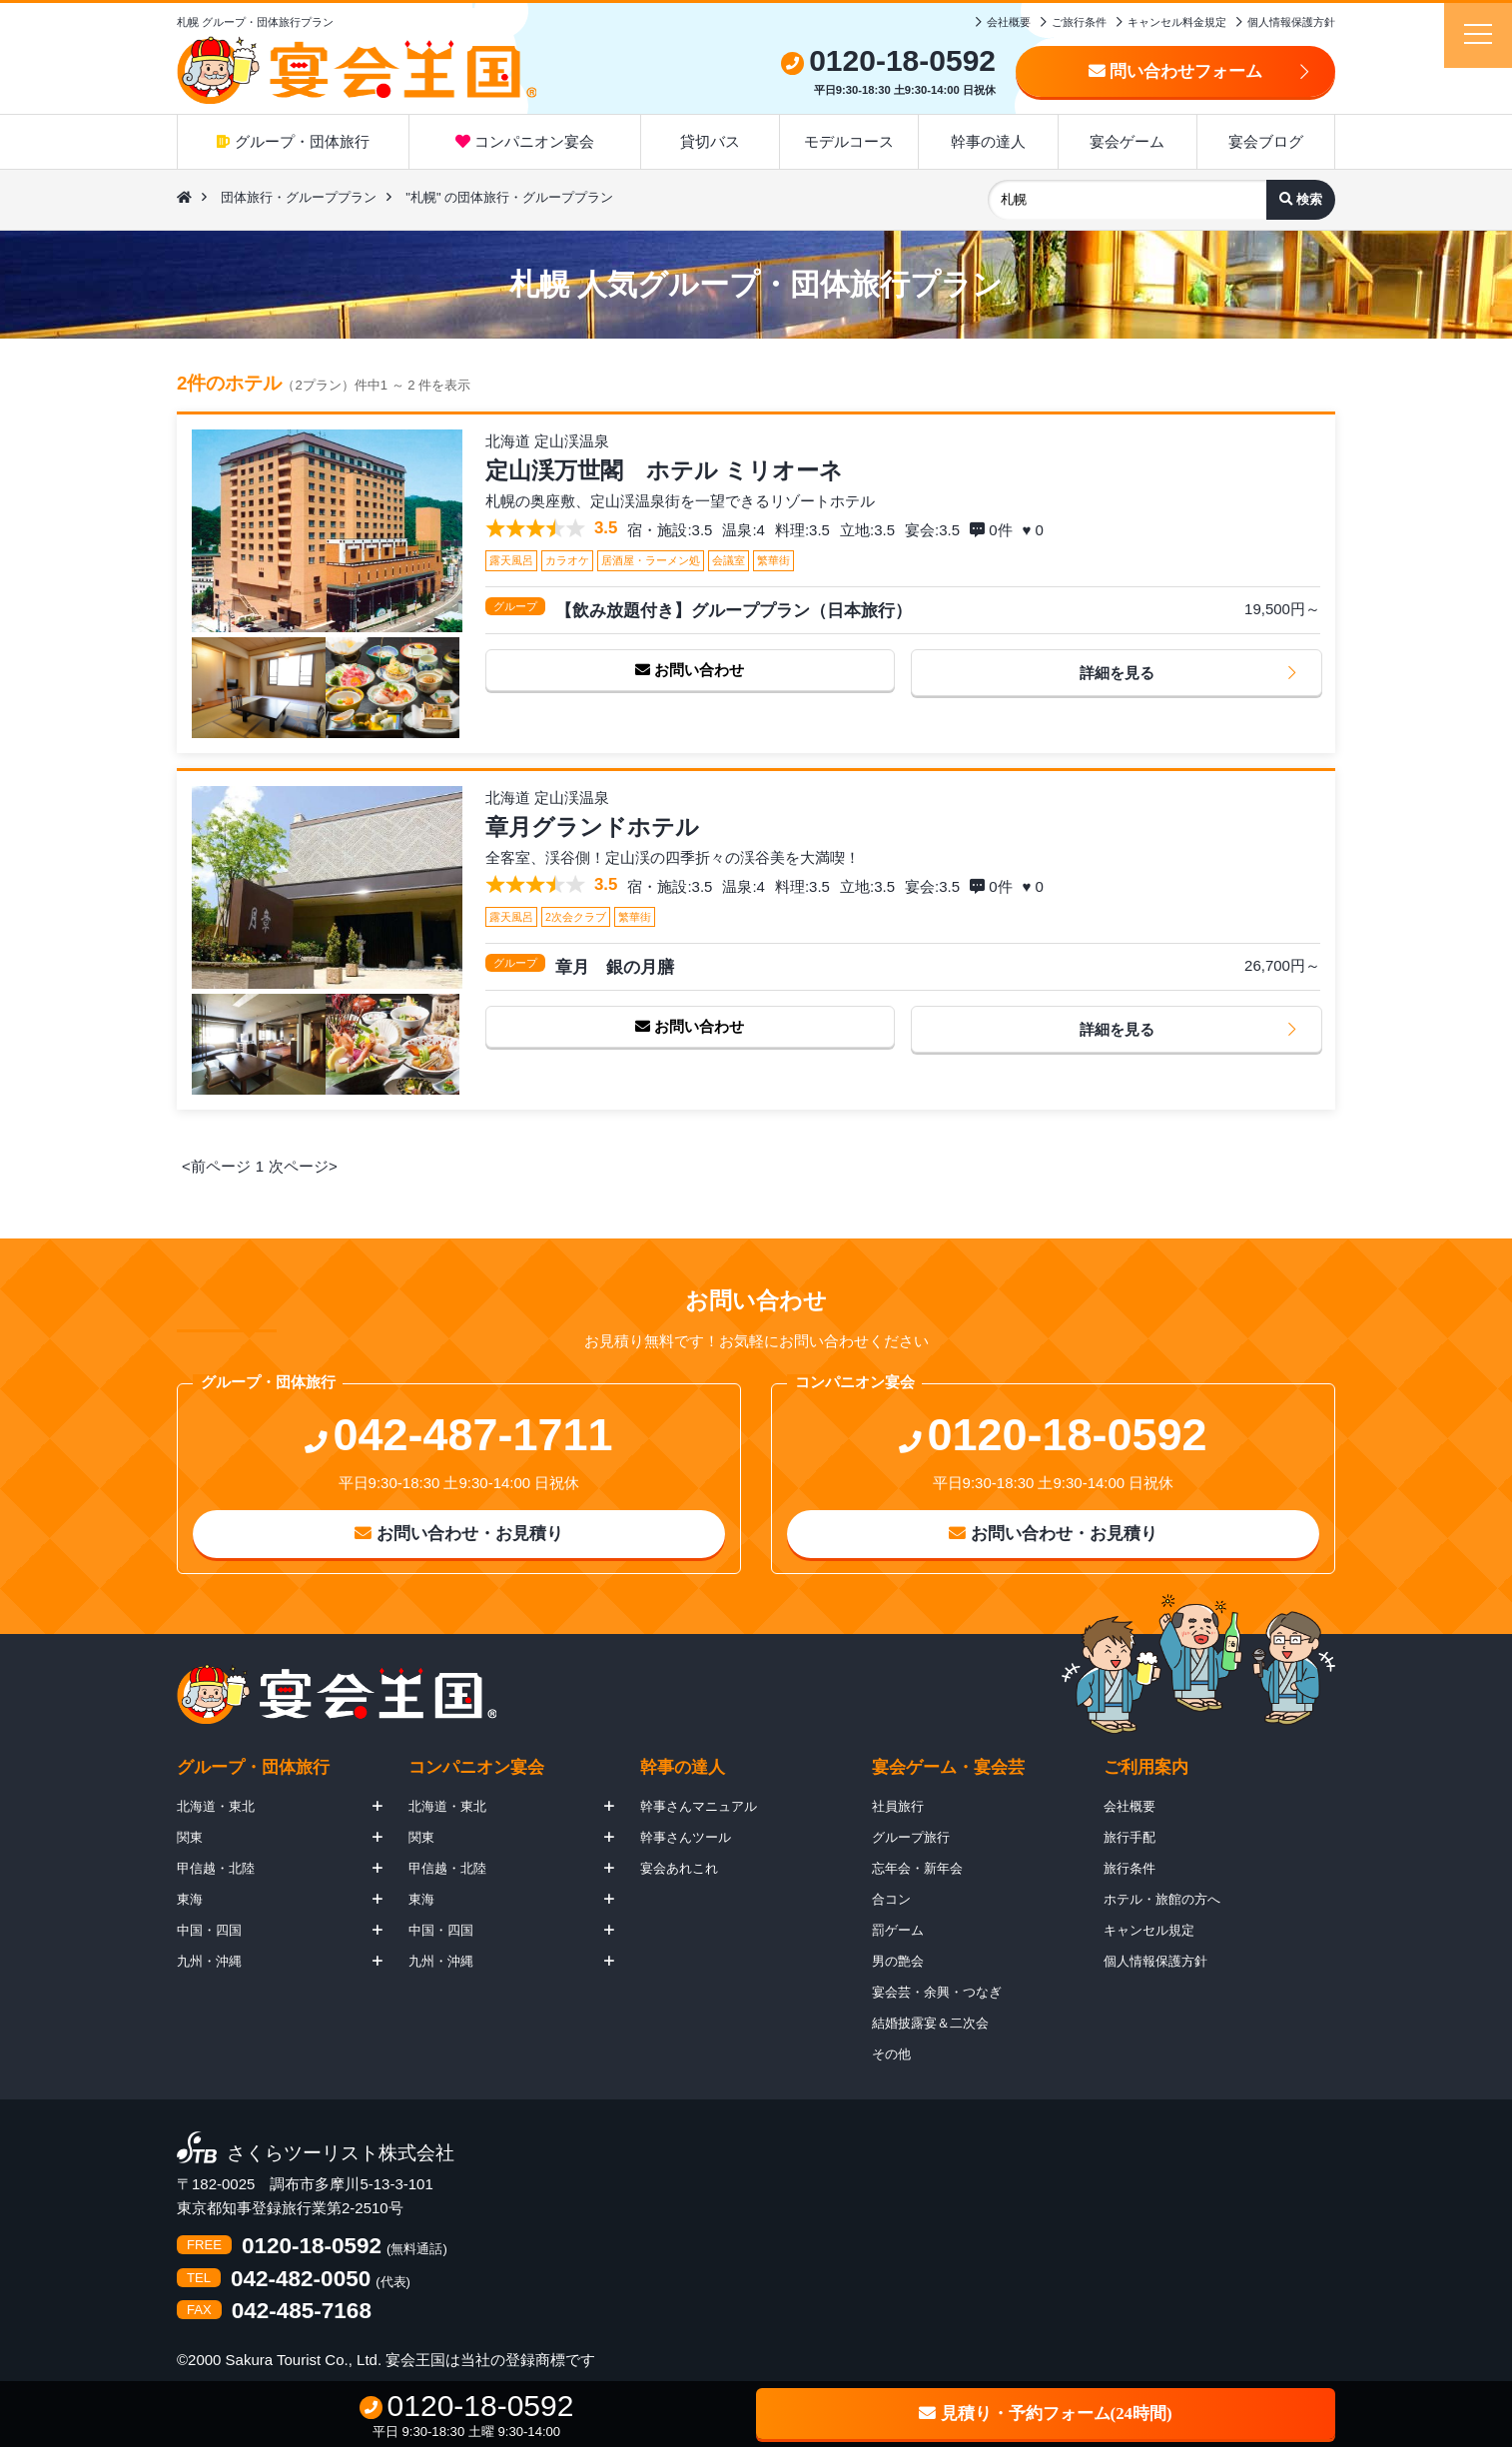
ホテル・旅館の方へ (1162, 1899)
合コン (891, 1899)
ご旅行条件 (1079, 22)
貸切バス (710, 141)
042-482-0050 (301, 2279)
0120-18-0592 (311, 2246)
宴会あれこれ (679, 1868)
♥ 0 (1036, 529)
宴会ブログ (1265, 141)
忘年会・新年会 (917, 1868)
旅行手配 (1129, 1837)
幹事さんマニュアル (698, 1806)
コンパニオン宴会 (524, 141)
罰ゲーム (898, 1930)
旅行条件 (1129, 1868)
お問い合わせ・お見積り (459, 1533)
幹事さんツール (685, 1837)
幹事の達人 (988, 141)
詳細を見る (1117, 672)
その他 (891, 2053)
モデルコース (849, 141)
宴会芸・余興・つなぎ (937, 1992)
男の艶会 (898, 1961)
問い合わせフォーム (1176, 71)
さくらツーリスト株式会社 (340, 2153)
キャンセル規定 (1149, 1930)
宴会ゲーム (1127, 141)
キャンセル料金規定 (1177, 22)
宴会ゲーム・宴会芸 (948, 1767)
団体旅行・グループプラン (299, 197)
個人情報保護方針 (1291, 22)
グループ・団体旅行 (293, 141)
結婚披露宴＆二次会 (930, 2023)
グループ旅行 (911, 1837)
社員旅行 (898, 1806)
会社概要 (1009, 22)
